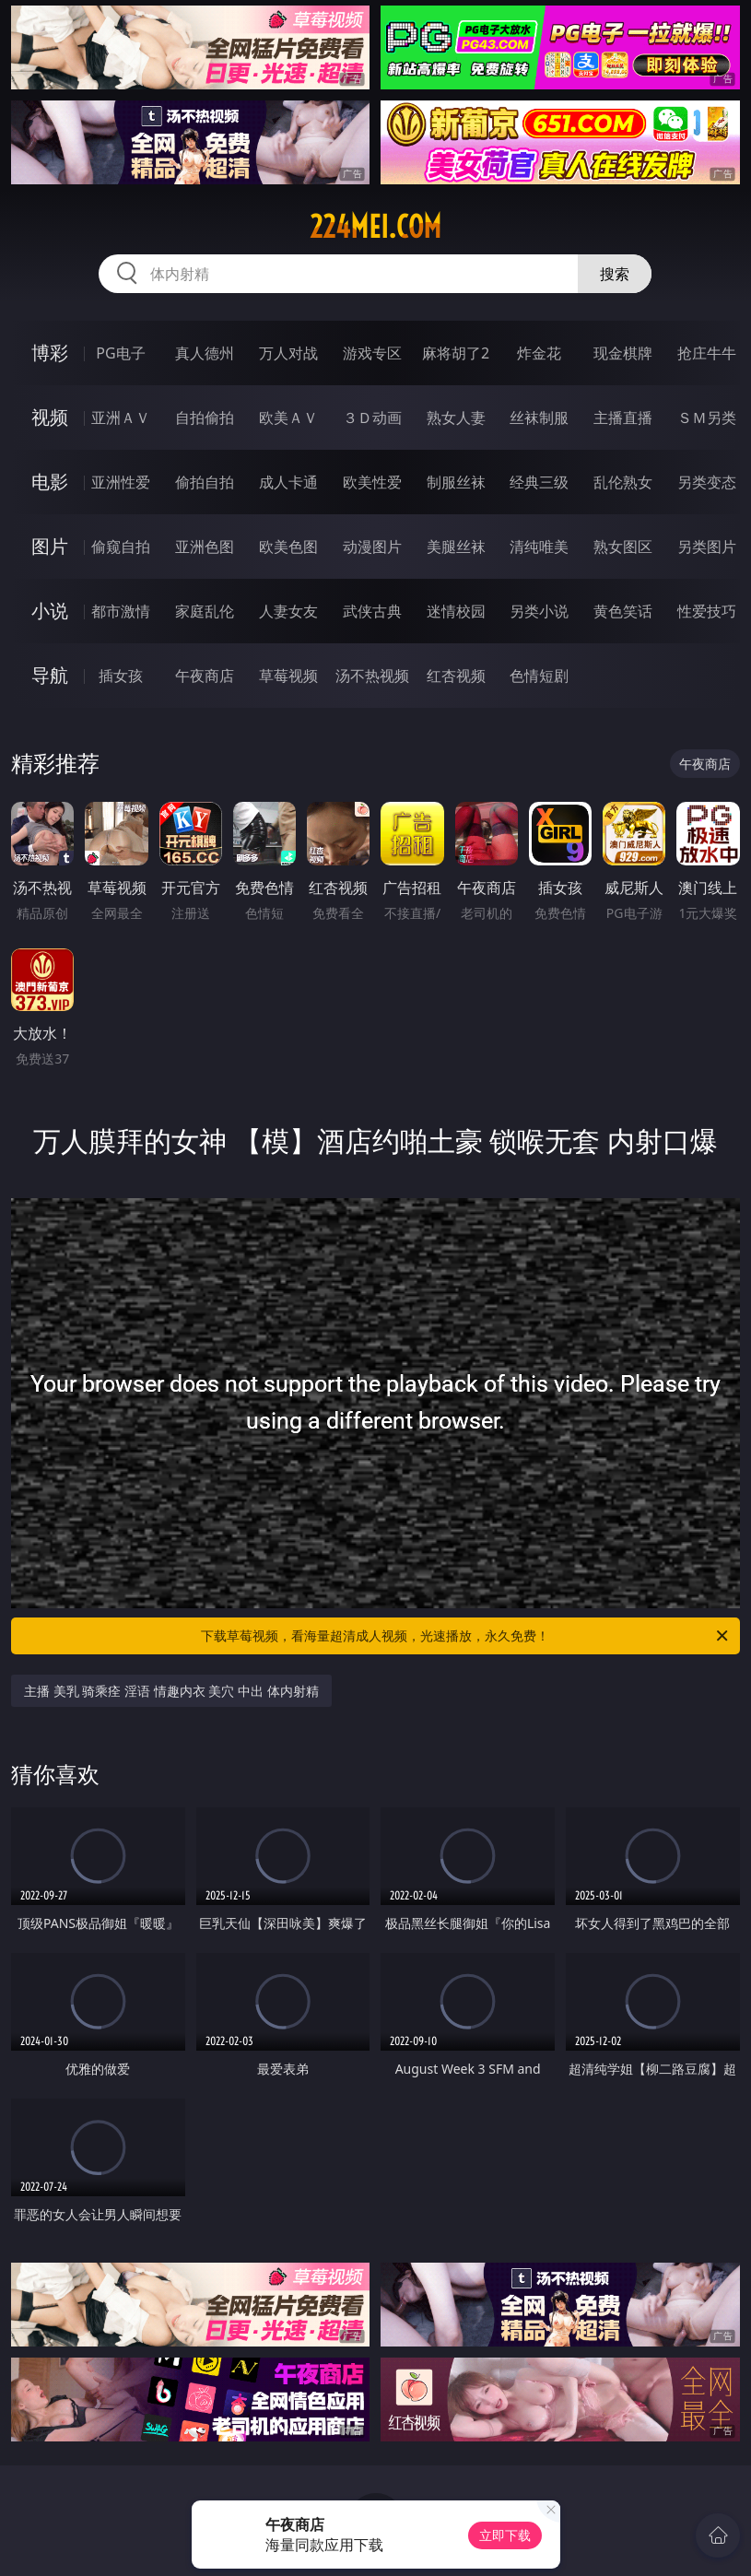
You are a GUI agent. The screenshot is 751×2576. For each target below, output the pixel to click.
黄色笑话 (622, 611)
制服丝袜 (456, 482)
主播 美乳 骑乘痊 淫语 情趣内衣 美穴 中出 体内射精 (171, 1691)
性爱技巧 (706, 611)
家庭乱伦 (204, 611)
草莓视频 (288, 675)
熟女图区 (622, 546)
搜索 (614, 274)
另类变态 (706, 482)
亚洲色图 (204, 546)
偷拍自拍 (204, 482)
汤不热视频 (372, 675)
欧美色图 (288, 546)
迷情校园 (456, 611)
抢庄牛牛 (706, 353)
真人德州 (204, 353)
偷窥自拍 (120, 546)
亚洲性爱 (120, 482)
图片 (49, 546)
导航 (49, 675)
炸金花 (539, 353)
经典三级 (539, 482)
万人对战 (288, 353)
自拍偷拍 (204, 417)
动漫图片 (372, 546)
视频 (49, 417)
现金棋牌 (622, 353)
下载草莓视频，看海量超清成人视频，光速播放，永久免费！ (465, 1636)
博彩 (49, 352)
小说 (49, 610)
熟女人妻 (456, 417)
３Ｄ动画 (372, 417)
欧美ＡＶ (288, 417)
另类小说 (539, 611)
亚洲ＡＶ (120, 417)
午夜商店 (204, 675)
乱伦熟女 (622, 482)
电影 (49, 481)
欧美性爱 (372, 482)
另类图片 (706, 546)
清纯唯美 (539, 546)
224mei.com (375, 226)
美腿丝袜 (456, 546)
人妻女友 (288, 611)
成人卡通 (288, 482)
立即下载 (505, 2535)
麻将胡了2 (455, 353)
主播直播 (622, 417)
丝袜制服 (539, 417)
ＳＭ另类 (706, 417)
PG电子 (120, 353)
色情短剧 (539, 675)
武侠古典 (372, 611)
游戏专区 (372, 353)
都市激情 (120, 611)
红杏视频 (456, 675)
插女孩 (121, 675)
